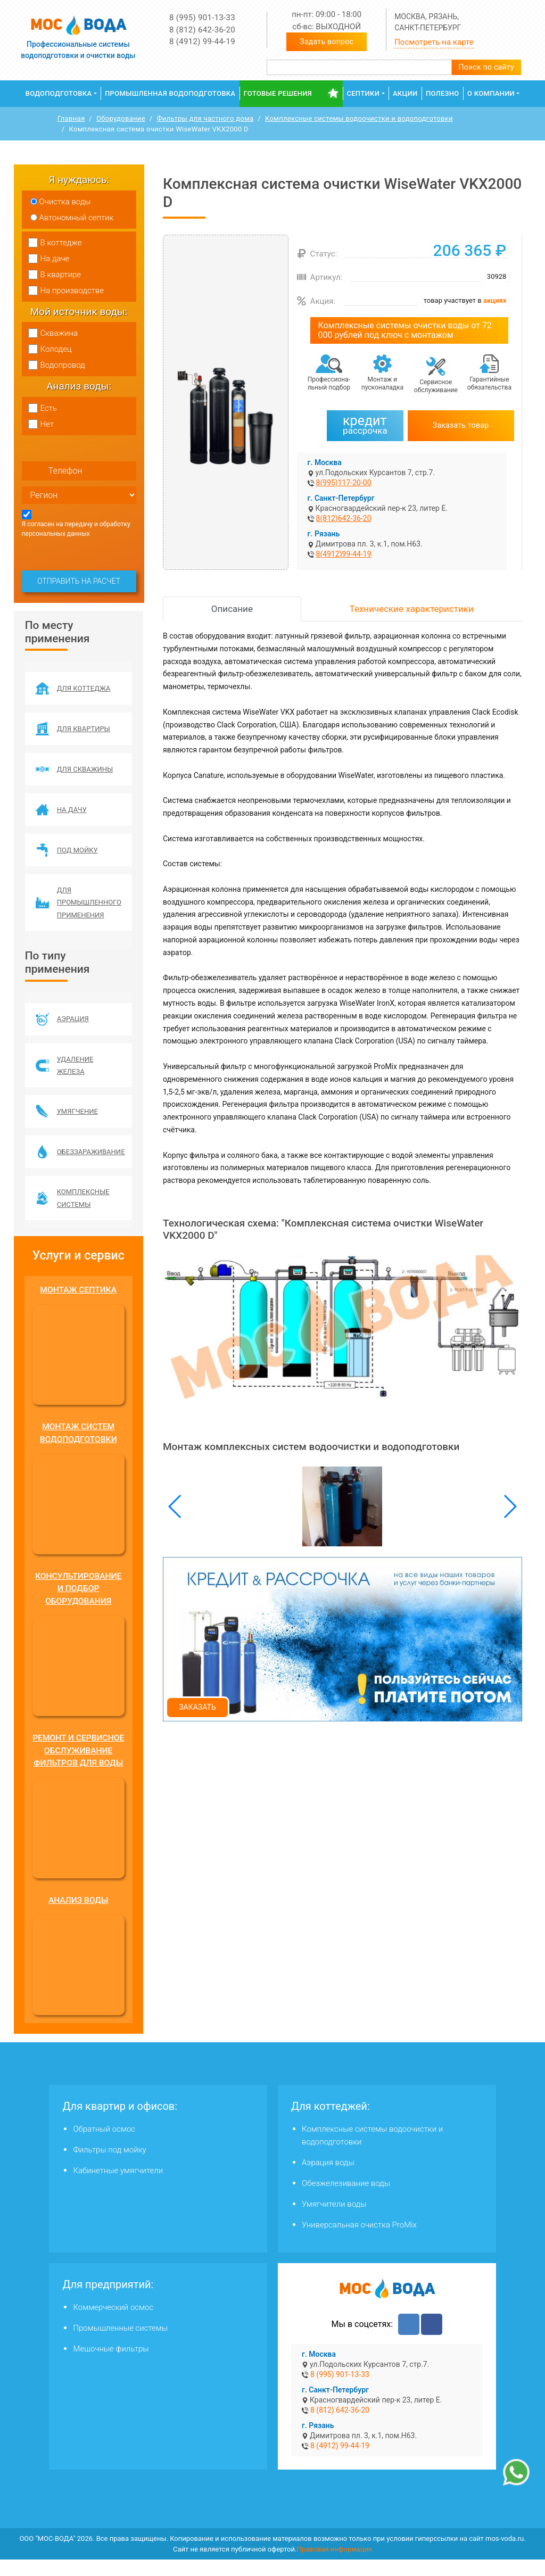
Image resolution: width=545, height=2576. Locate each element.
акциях (494, 300)
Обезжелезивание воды (346, 2200)
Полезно (442, 93)
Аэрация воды (328, 2179)
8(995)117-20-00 (343, 482)
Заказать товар (461, 425)
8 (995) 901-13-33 (202, 17)
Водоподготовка (59, 93)
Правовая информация (334, 2565)
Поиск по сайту (486, 67)
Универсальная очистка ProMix (359, 2241)
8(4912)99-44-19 (343, 554)
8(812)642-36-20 (343, 518)
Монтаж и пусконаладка (382, 383)
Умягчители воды (334, 2220)
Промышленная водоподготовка (170, 93)
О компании (491, 93)
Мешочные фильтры (110, 2365)
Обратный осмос (104, 2145)
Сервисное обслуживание (436, 386)
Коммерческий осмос (113, 2324)
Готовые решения (278, 93)
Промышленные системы (120, 2344)
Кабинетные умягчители (118, 2187)
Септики (362, 93)
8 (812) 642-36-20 (202, 30)
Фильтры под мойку (109, 2166)
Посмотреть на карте (433, 42)
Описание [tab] (232, 608)
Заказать (197, 1707)
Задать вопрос (326, 41)
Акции (405, 93)
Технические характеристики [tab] (412, 608)
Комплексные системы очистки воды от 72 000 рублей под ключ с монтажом (405, 330)
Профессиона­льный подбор (329, 383)
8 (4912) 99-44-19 (202, 41)
